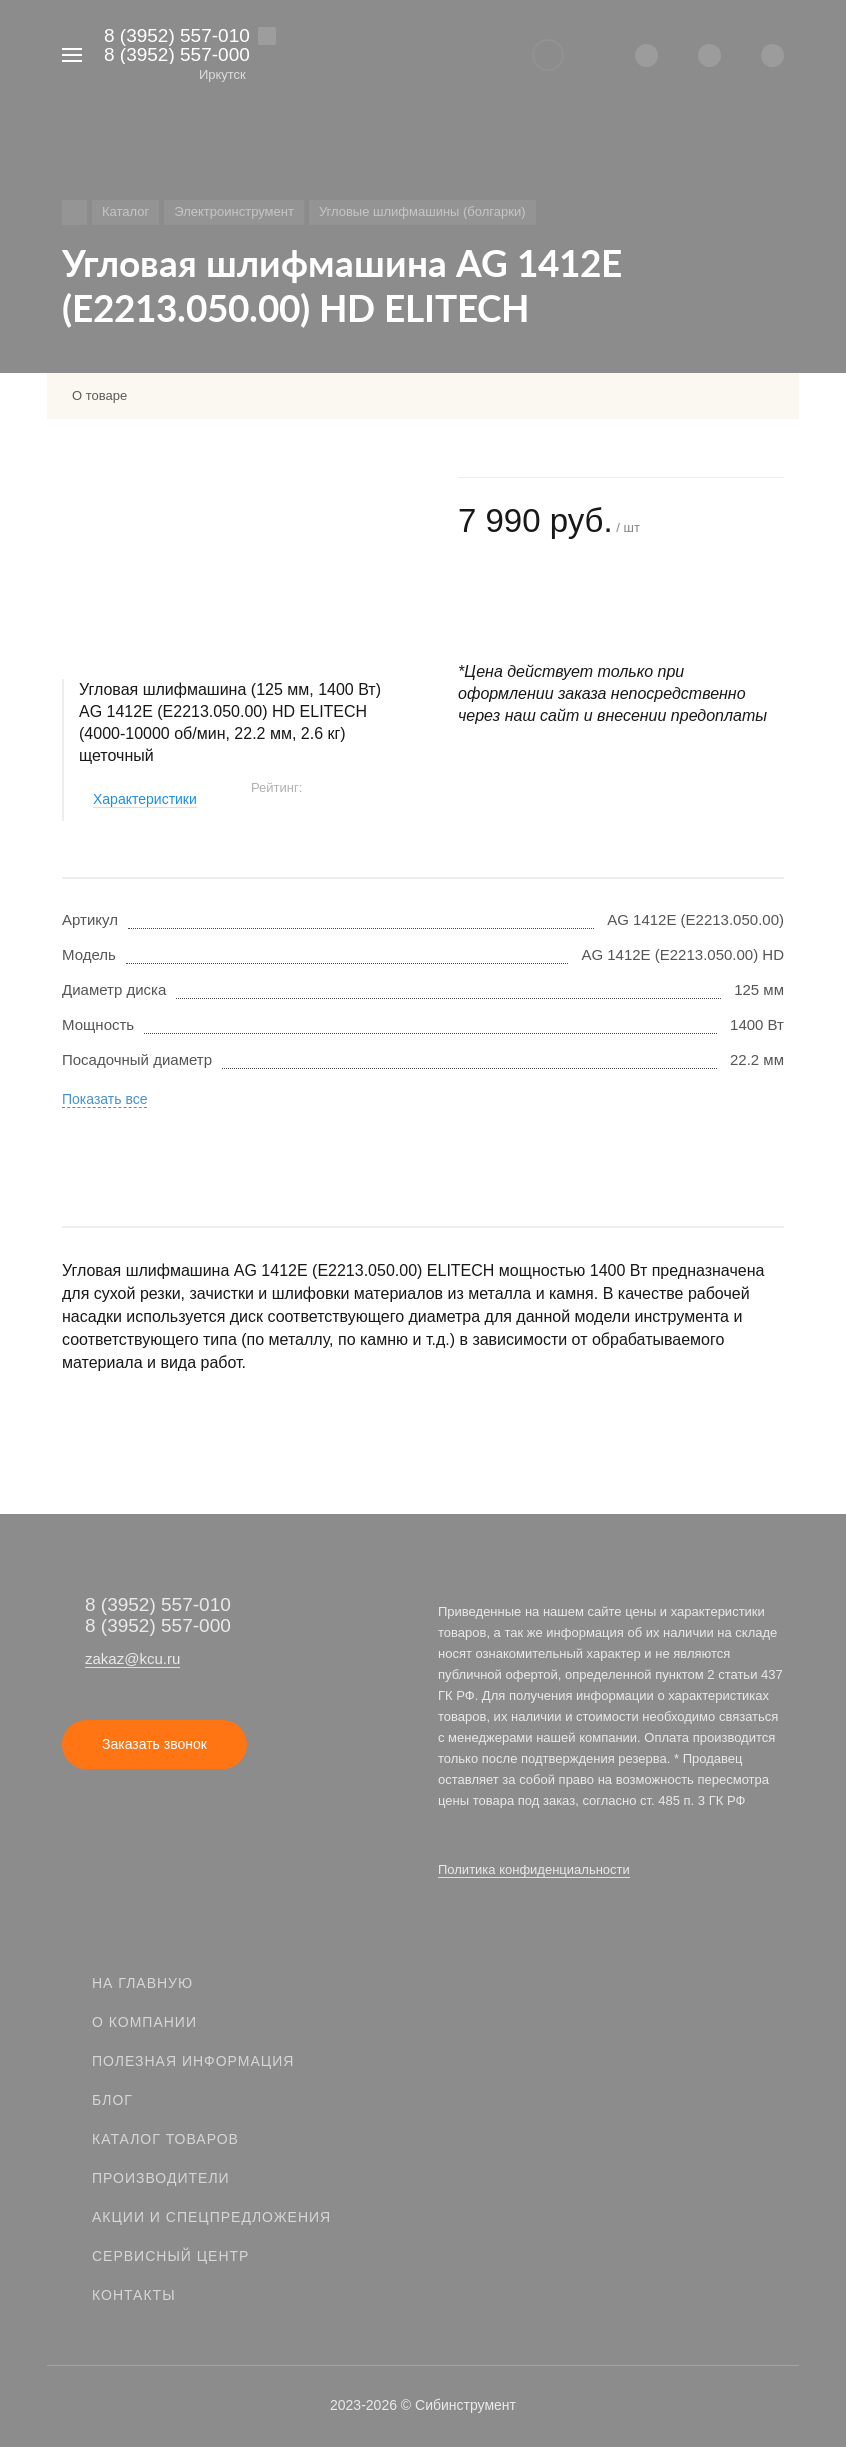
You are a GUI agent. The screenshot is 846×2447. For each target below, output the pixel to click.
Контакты (134, 2295)
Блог (112, 2100)
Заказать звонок (154, 1744)
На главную (142, 1983)
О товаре (99, 395)
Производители (161, 2178)
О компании (144, 2022)
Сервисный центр (170, 2256)
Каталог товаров (165, 2139)
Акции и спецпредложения (211, 2217)
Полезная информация (193, 2061)
